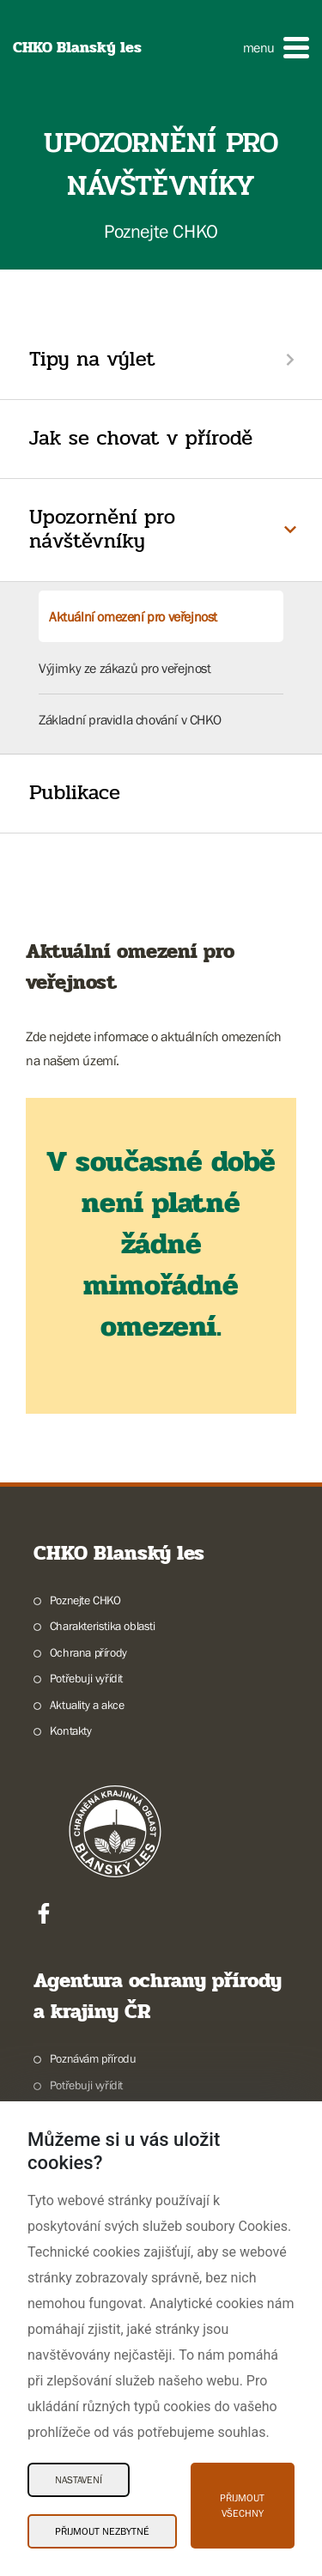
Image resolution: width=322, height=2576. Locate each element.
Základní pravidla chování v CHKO (130, 719)
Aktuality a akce (87, 1705)
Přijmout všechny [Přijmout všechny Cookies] (242, 2505)
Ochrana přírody (88, 1652)
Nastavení (78, 2480)
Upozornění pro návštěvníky (102, 529)
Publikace (74, 793)
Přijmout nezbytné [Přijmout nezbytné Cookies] (102, 2531)
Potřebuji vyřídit (86, 1678)
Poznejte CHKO (85, 1600)
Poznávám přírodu (93, 2058)
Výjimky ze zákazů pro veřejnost (125, 668)
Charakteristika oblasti (102, 1626)
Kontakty (71, 1730)
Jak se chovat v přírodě (140, 438)
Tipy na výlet (92, 359)
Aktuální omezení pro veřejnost (133, 616)
